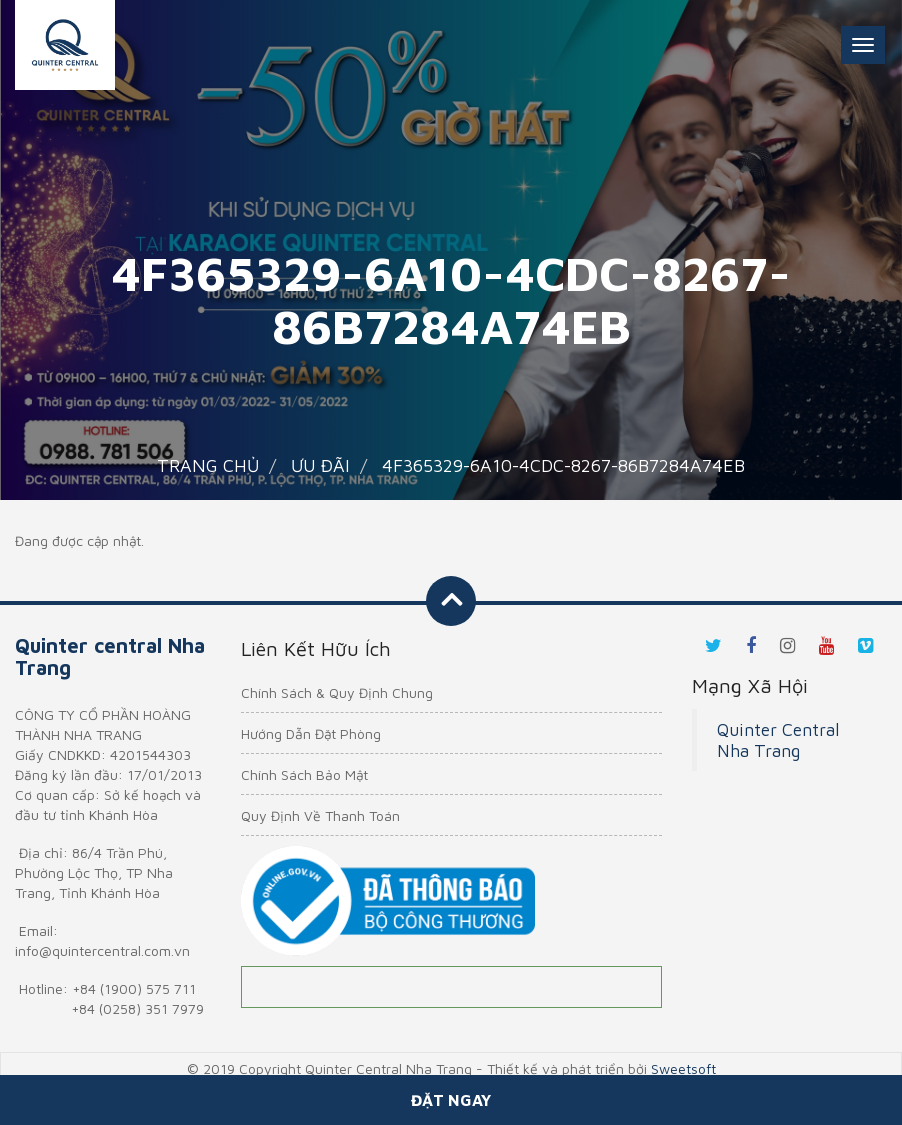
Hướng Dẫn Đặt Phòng (311, 733)
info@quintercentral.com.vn (102, 950)
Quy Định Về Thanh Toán (320, 815)
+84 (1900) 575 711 (134, 988)
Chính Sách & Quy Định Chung (337, 692)
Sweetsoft (683, 1068)
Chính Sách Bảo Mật (304, 774)
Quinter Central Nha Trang (778, 740)
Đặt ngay (451, 1100)
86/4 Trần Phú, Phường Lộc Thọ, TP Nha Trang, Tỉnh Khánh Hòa (94, 872)
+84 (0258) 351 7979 (137, 1008)
